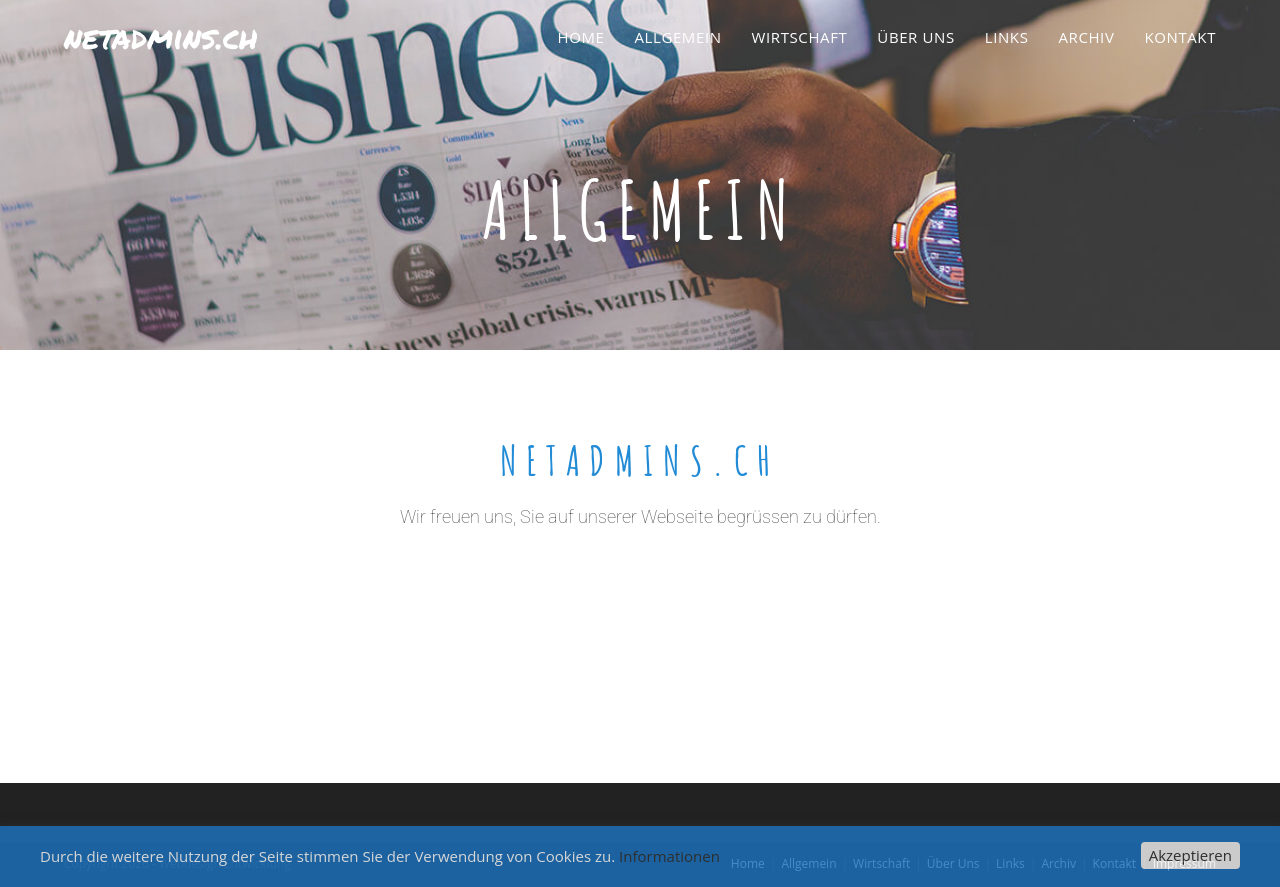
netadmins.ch (161, 36)
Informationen (669, 856)
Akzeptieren (1190, 855)
